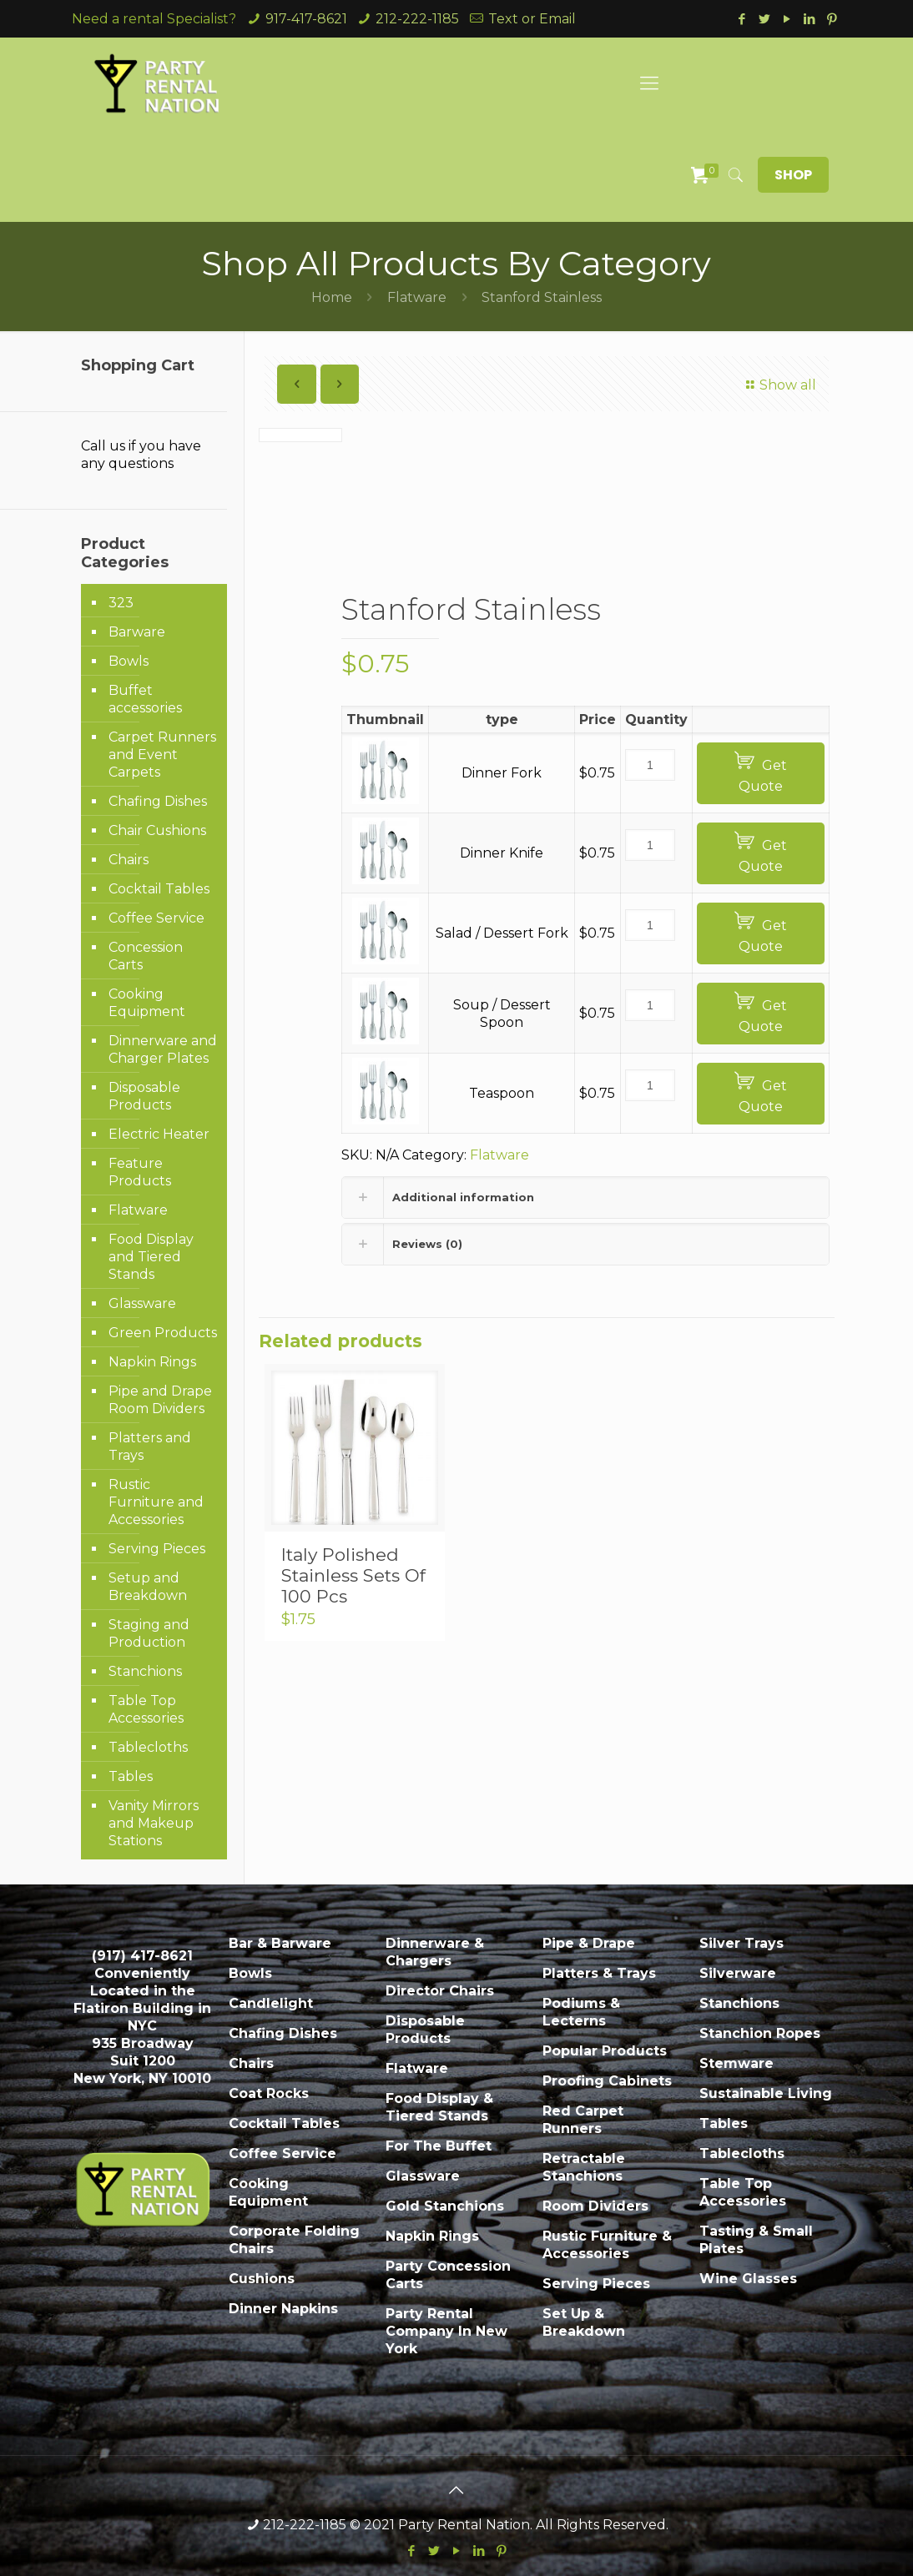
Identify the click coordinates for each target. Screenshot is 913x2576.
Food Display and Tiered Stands (151, 1256)
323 (121, 603)
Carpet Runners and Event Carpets (162, 754)
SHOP (793, 174)
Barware (136, 632)
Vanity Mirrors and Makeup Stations (153, 1823)
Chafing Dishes (157, 801)
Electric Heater (158, 1134)
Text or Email (532, 19)
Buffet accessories (145, 699)
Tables (130, 1776)
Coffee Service (156, 918)
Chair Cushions (157, 830)
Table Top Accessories (146, 1709)
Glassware (142, 1303)
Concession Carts (145, 956)
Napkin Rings (152, 1362)
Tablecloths (148, 1747)
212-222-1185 (417, 19)
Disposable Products (144, 1096)
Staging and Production (148, 1633)
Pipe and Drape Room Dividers (160, 1399)
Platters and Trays (149, 1446)
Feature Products (139, 1172)
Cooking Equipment (146, 1002)
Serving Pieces (156, 1549)
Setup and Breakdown (147, 1586)
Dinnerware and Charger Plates (162, 1049)
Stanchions (145, 1671)
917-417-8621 (306, 19)
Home (331, 297)
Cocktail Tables (158, 889)
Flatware (416, 297)
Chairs (128, 860)
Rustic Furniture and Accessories (156, 1502)
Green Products (162, 1333)
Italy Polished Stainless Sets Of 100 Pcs (353, 1575)
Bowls (128, 661)
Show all (778, 385)
